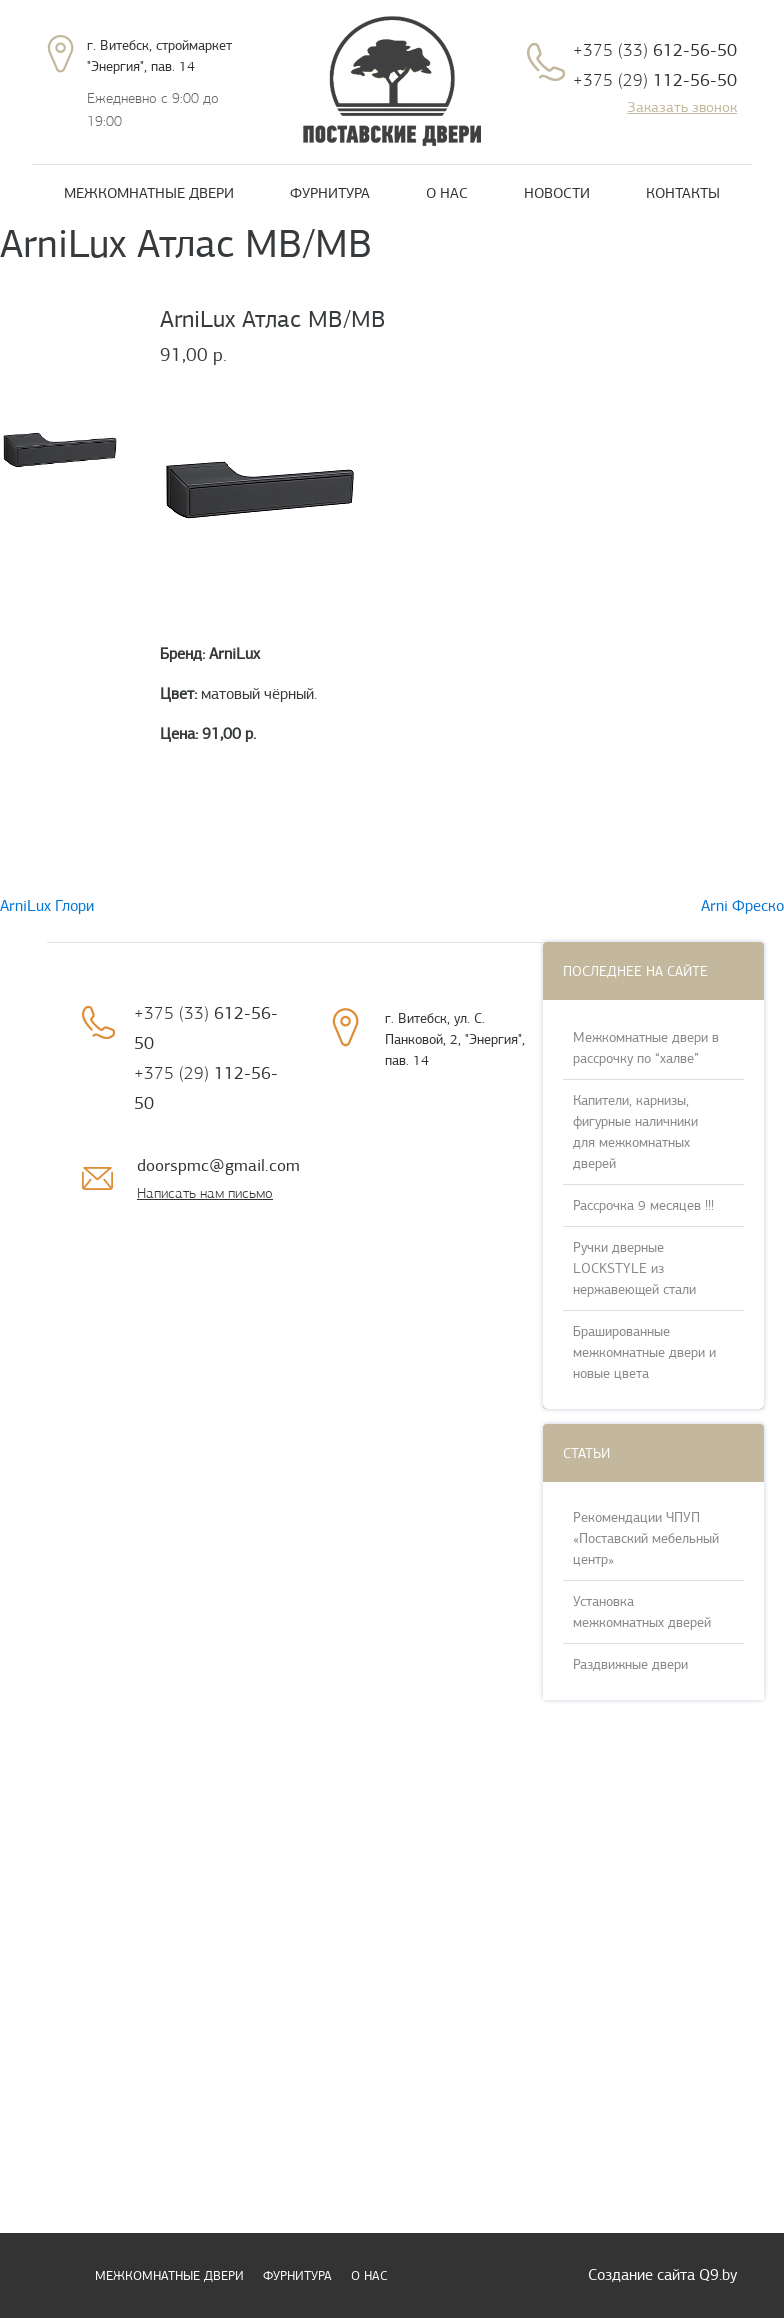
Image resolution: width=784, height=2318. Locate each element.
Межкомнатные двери (149, 193)
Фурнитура (330, 193)
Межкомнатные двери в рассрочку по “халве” (646, 1048)
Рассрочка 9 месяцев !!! (643, 1205)
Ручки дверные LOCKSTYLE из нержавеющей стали (634, 1268)
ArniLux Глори (47, 906)
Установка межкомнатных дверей (642, 1612)
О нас (447, 193)
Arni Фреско (742, 906)
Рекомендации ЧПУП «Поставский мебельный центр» (646, 1538)
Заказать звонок (682, 107)
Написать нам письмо (205, 1193)
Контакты (683, 193)
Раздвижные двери (630, 1664)
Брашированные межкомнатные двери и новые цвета (644, 1352)
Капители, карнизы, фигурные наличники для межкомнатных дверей (635, 1132)
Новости (557, 193)
